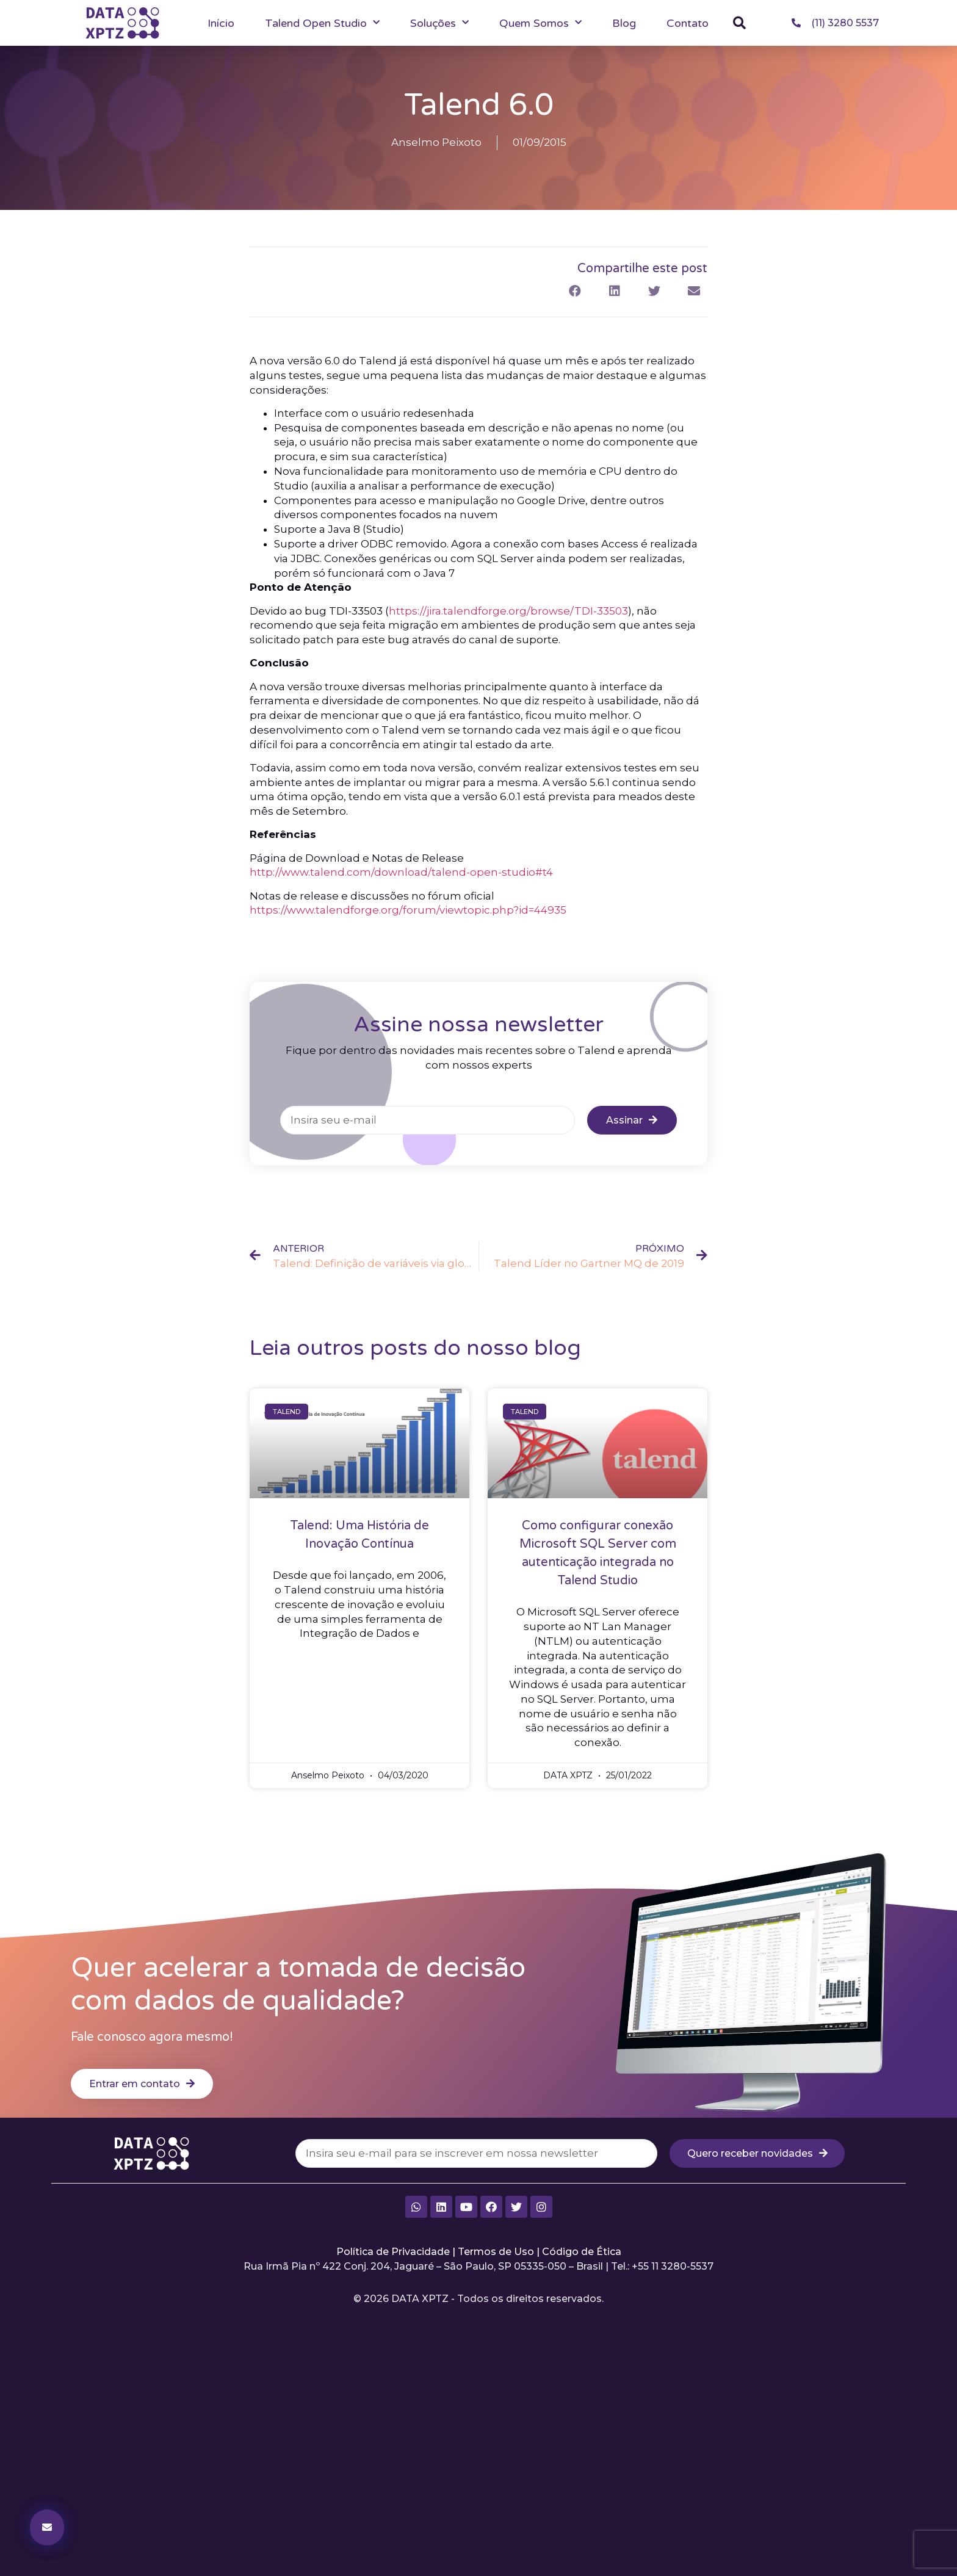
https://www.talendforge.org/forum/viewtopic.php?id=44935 (408, 926)
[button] (739, 23)
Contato (687, 23)
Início (221, 23)
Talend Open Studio (322, 23)
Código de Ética (581, 2270)
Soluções (439, 23)
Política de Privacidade (393, 2270)
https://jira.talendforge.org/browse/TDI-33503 (508, 627)
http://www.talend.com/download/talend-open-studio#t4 (401, 888)
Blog (624, 23)
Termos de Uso (496, 2270)
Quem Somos (540, 23)
